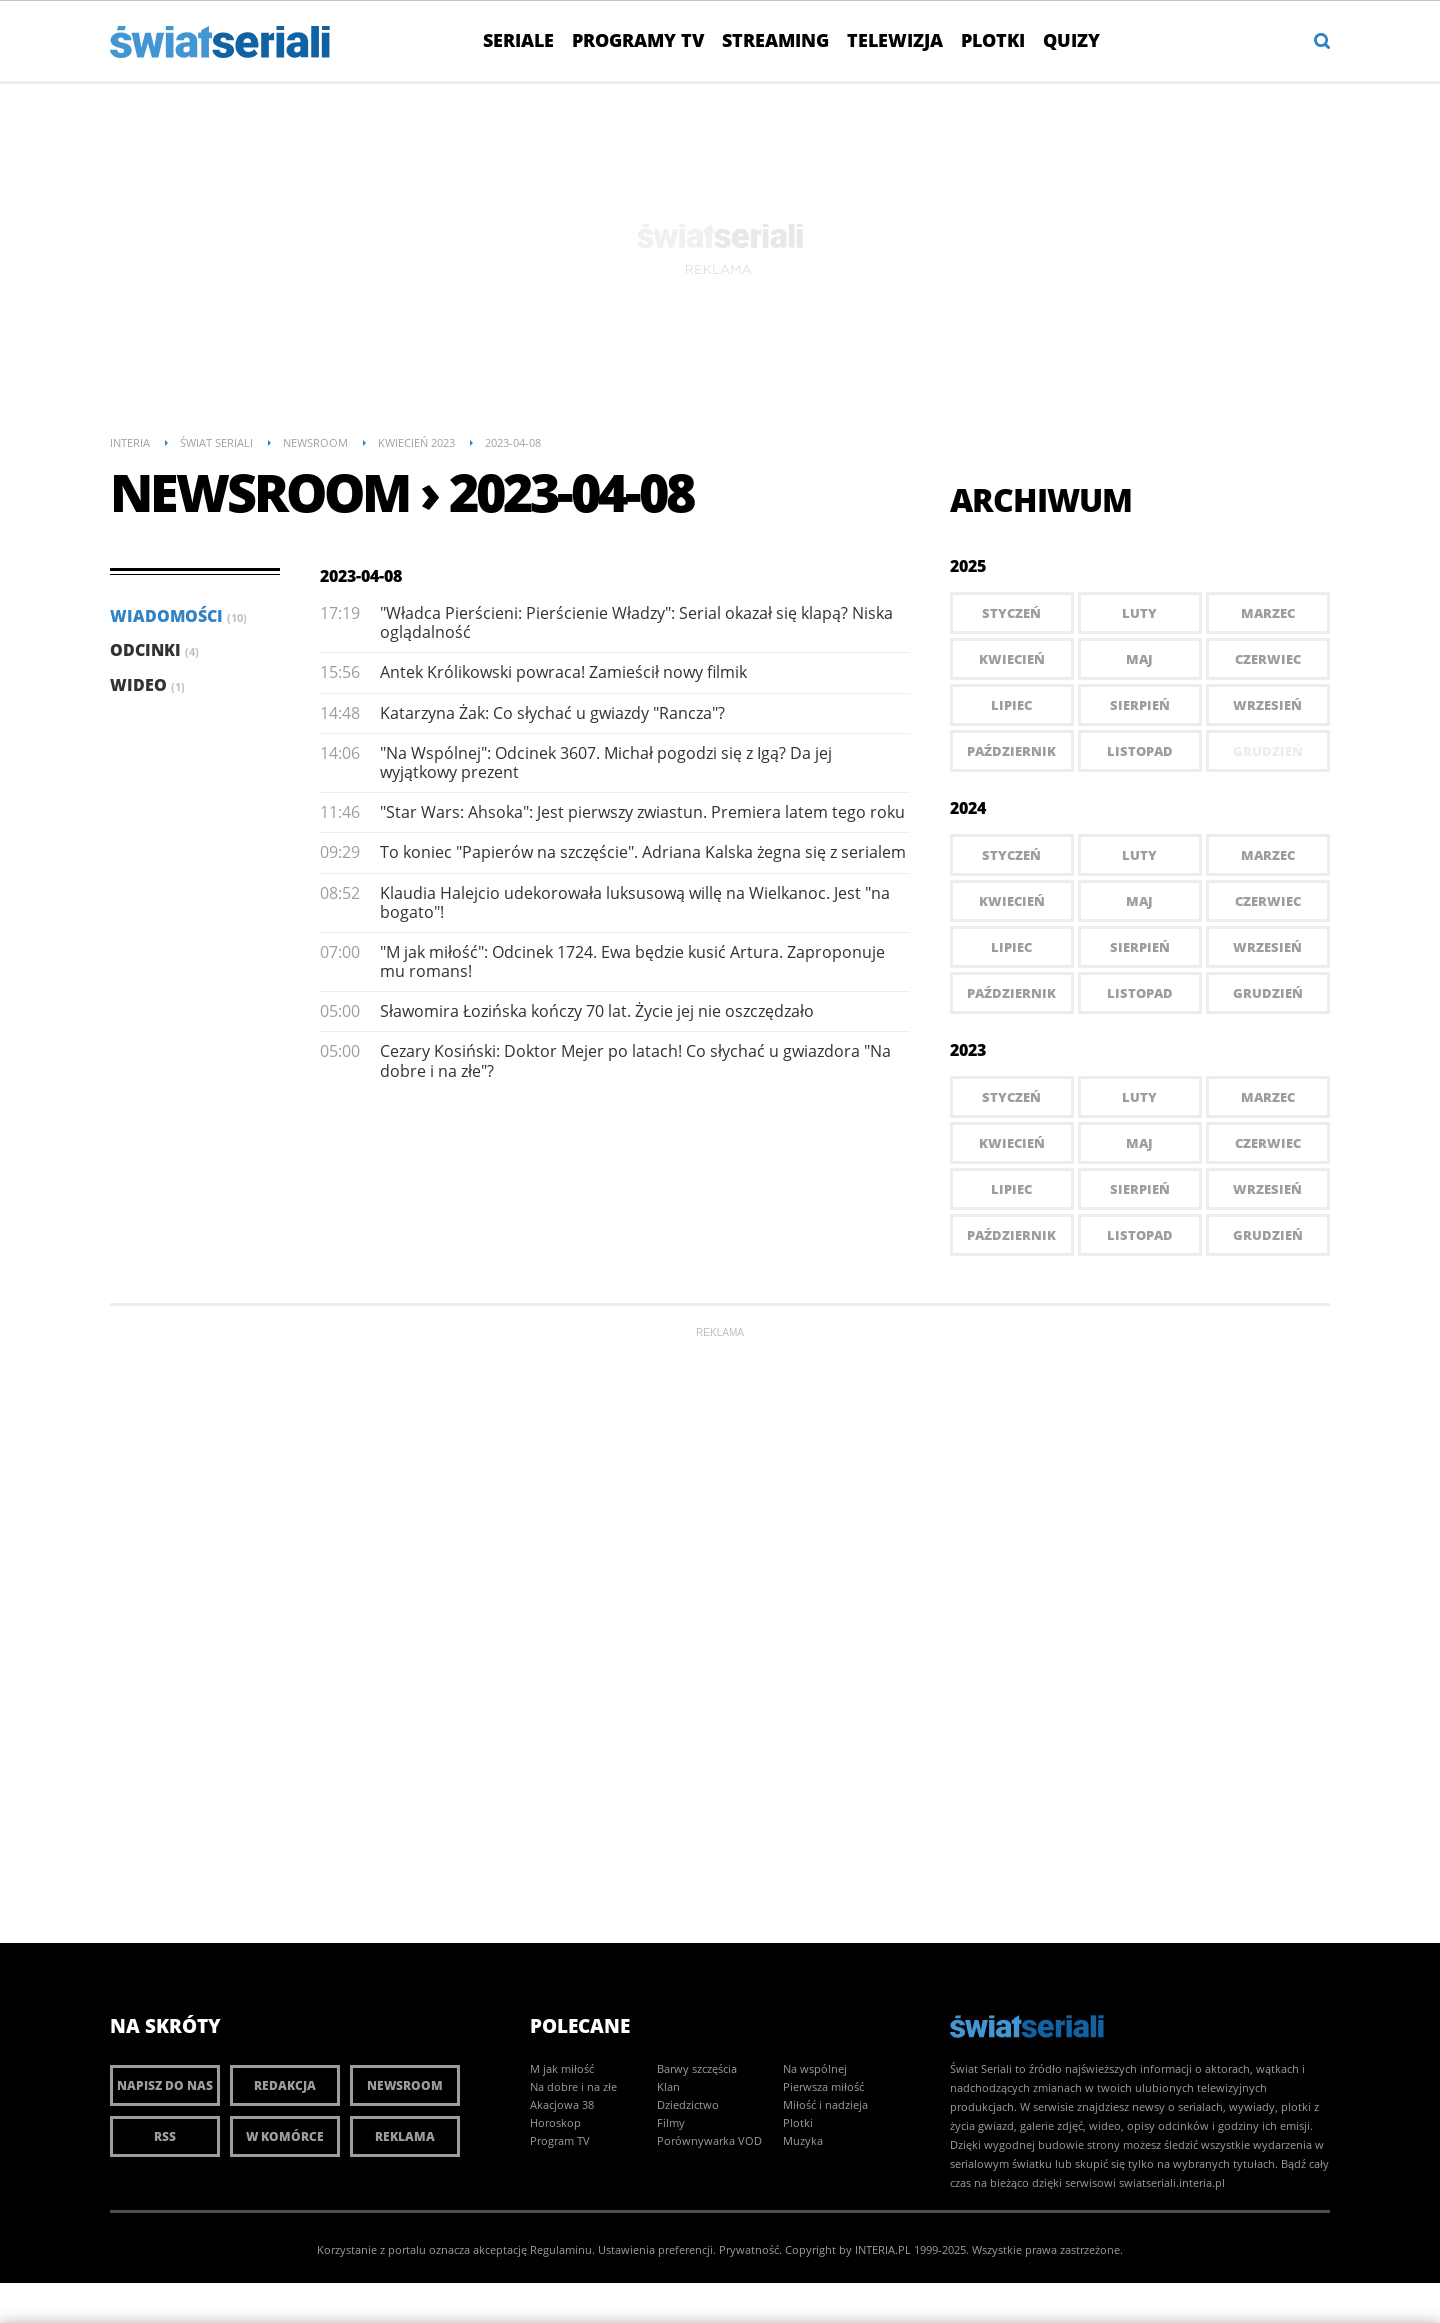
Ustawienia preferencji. (657, 2249)
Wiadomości (178, 616)
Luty (1139, 613)
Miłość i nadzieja (825, 2104)
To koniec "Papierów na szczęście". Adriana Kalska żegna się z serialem (643, 852)
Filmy (671, 2122)
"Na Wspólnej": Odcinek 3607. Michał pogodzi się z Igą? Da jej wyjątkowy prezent (606, 762)
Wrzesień (1267, 705)
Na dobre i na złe (573, 2086)
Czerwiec (1268, 659)
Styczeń (1011, 613)
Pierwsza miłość (823, 2086)
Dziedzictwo (688, 2104)
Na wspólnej (815, 2068)
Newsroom (405, 2085)
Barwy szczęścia (697, 2068)
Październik (1011, 751)
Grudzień (1268, 993)
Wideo (147, 685)
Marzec (1268, 613)
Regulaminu (561, 2249)
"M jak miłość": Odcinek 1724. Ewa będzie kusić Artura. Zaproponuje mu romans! (632, 961)
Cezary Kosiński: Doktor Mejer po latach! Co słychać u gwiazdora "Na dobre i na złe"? (635, 1060)
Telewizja (895, 40)
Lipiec (1011, 705)
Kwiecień (1012, 659)
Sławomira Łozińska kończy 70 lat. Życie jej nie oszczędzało (597, 1011)
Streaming (775, 40)
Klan (668, 2086)
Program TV (560, 2140)
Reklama (405, 2136)
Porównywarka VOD (709, 2140)
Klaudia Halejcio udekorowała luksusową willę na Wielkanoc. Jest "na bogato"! (635, 902)
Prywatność (749, 2249)
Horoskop (555, 2122)
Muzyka (803, 2140)
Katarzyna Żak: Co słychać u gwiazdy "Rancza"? (552, 713)
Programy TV (638, 40)
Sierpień (1140, 705)
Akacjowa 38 (562, 2104)
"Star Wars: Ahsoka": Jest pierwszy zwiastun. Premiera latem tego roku (642, 812)
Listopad (1140, 751)
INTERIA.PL (883, 2249)
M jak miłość (562, 2068)
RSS (165, 2136)
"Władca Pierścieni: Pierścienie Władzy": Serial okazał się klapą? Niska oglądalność (636, 622)
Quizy (1071, 40)
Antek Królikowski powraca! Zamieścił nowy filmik (563, 672)
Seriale (518, 40)
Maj (1139, 659)
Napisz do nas (165, 2085)
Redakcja (285, 2085)
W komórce (285, 2136)
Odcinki (154, 650)
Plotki (993, 40)
